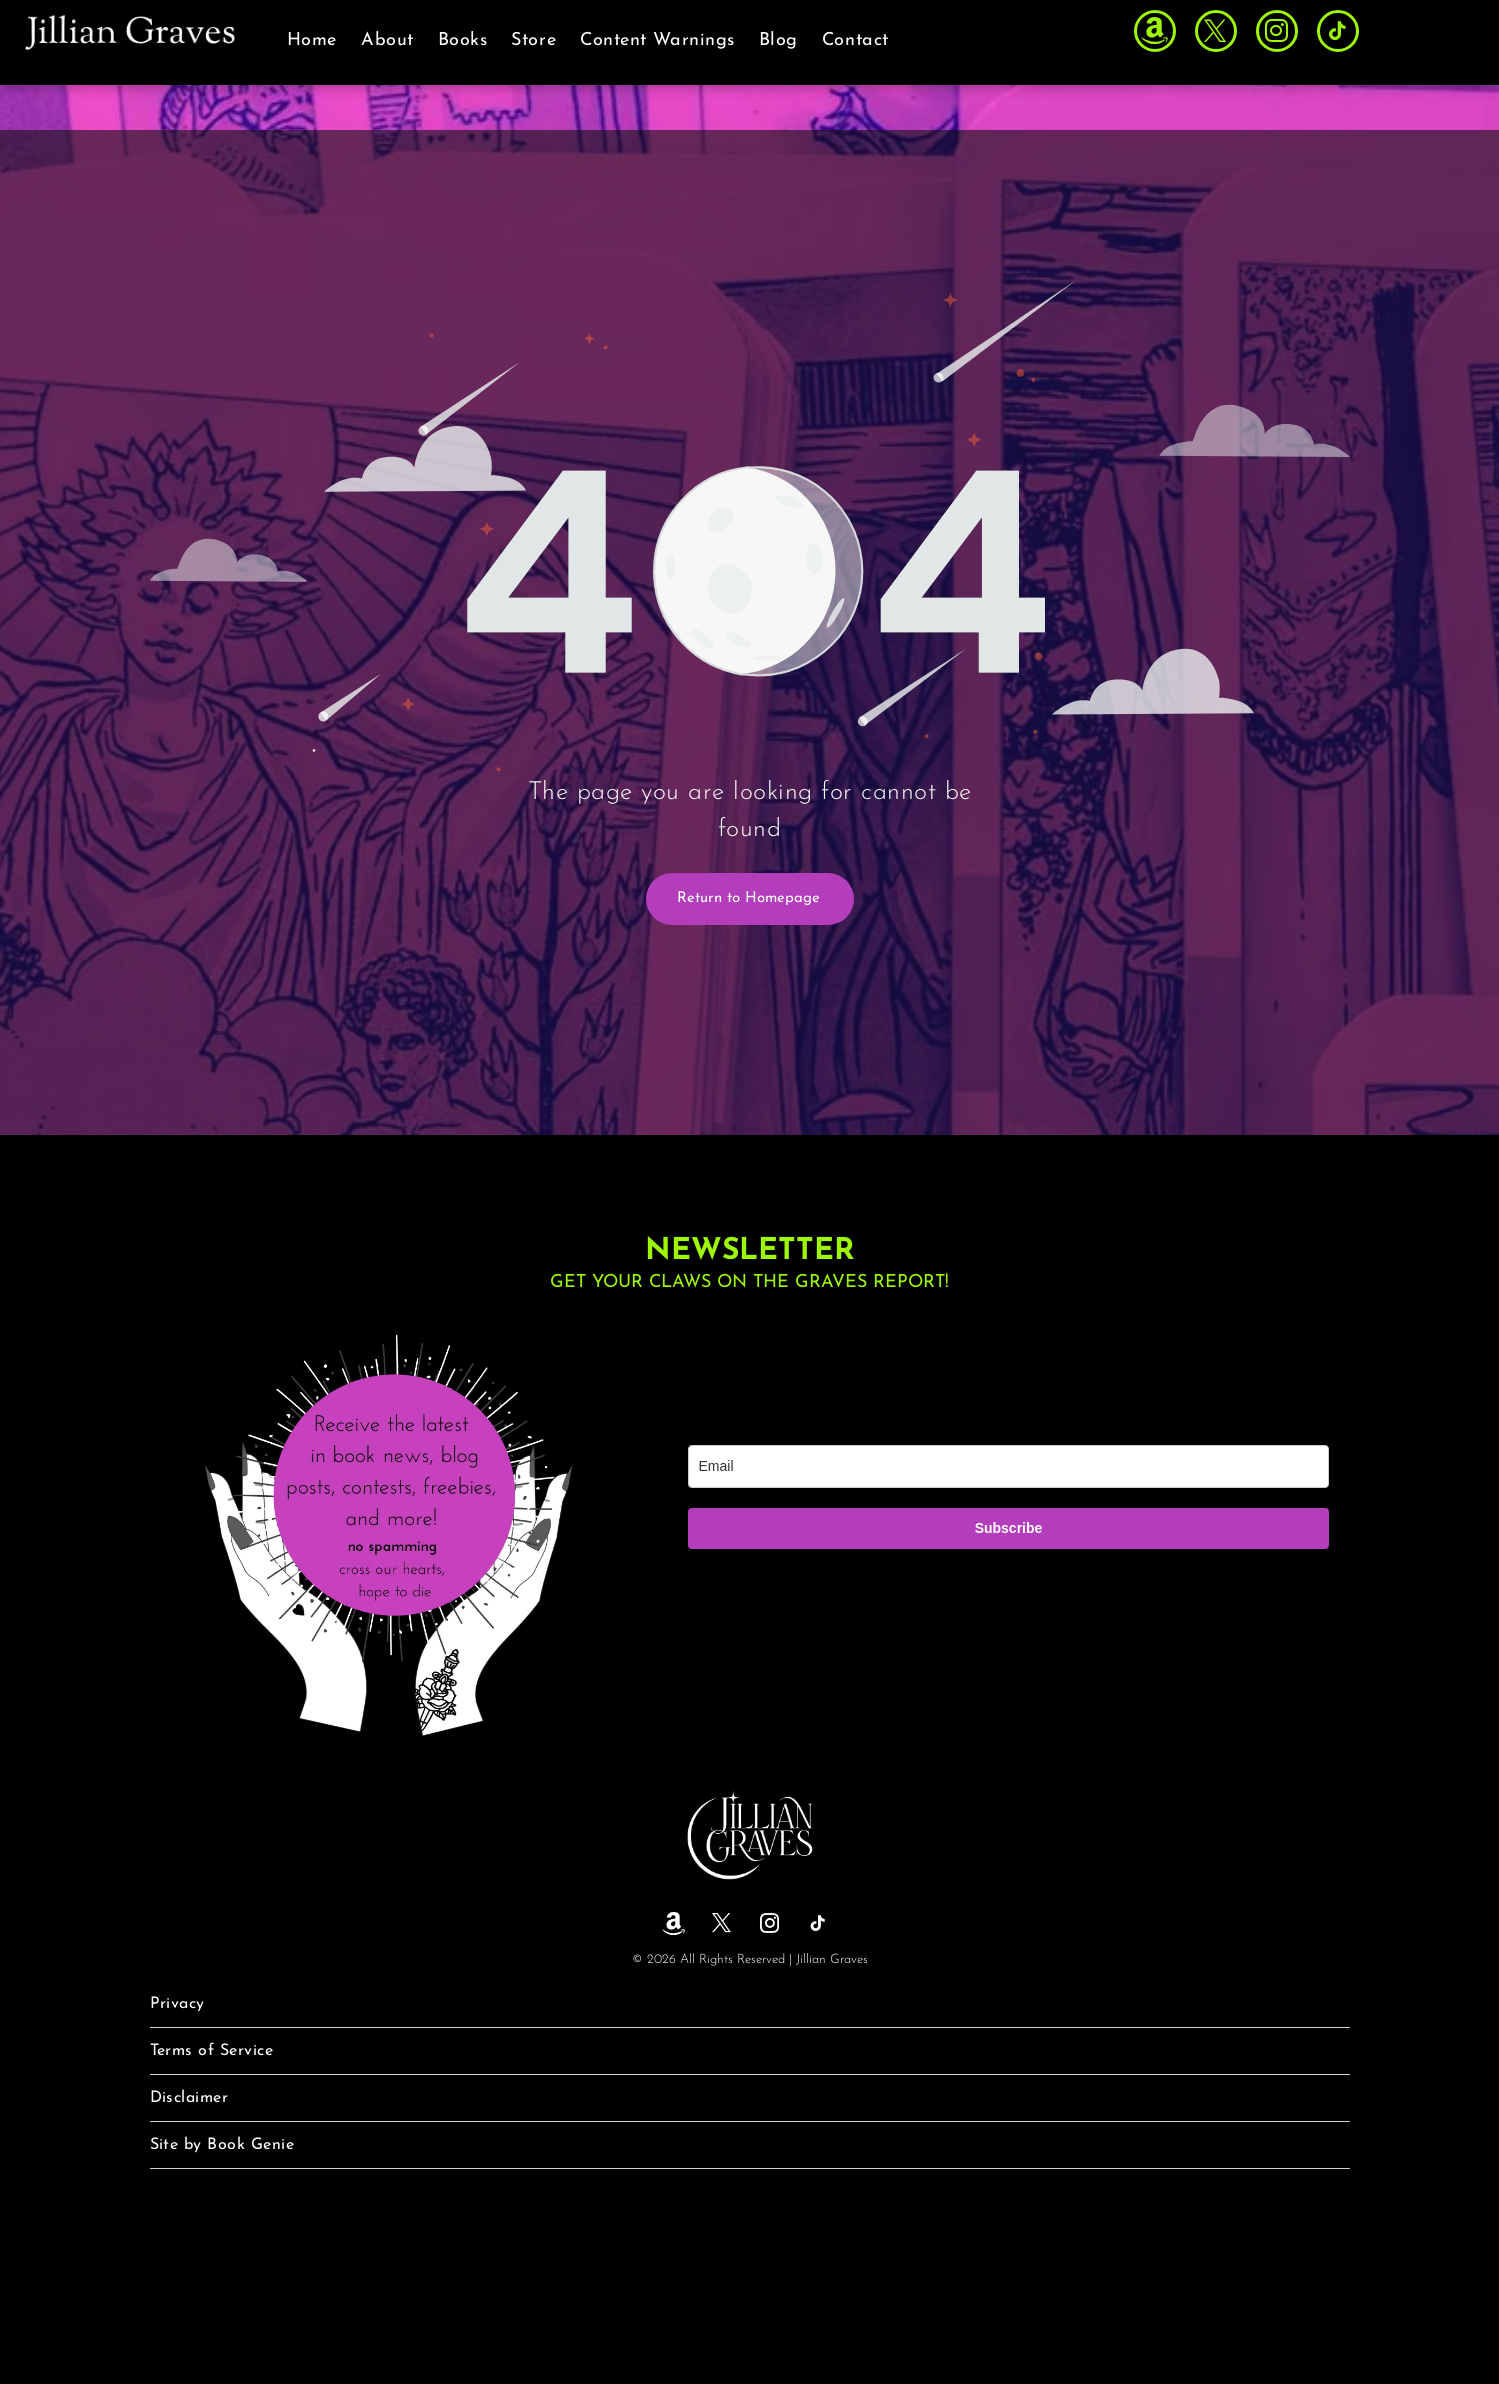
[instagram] (1277, 33)
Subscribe (1009, 1528)
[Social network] (1155, 33)
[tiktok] (1338, 33)
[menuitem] (312, 40)
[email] (1009, 1466)
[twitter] (1216, 33)
